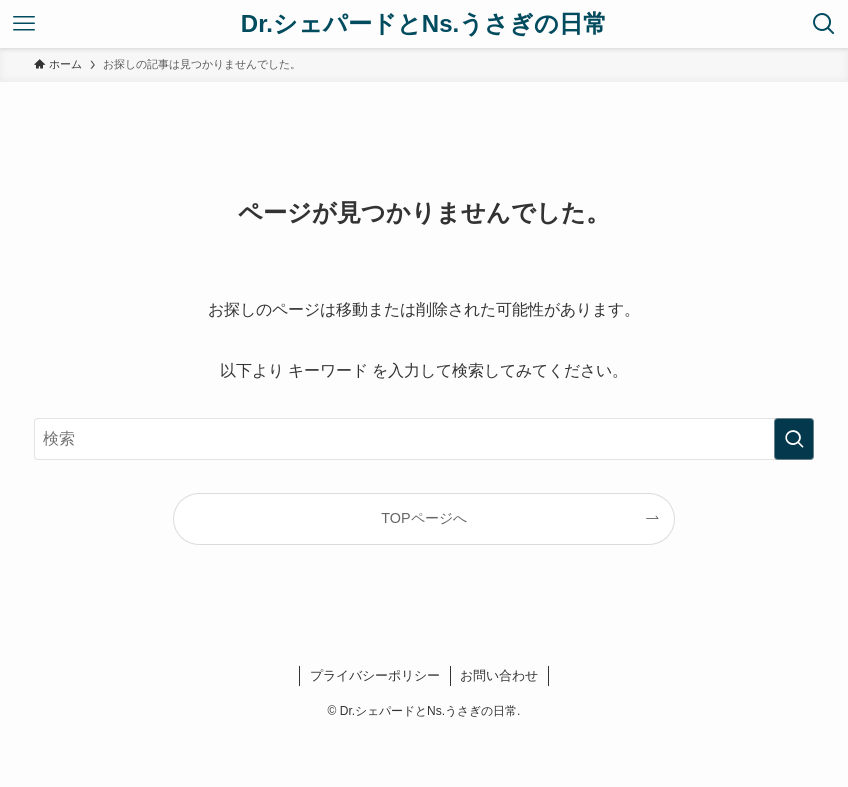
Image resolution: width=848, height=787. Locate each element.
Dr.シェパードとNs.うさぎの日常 (424, 24)
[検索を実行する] (794, 439)
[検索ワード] (424, 439)
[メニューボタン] (24, 24)
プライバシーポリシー (375, 675)
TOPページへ (423, 518)
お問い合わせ (499, 675)
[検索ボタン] (824, 24)
